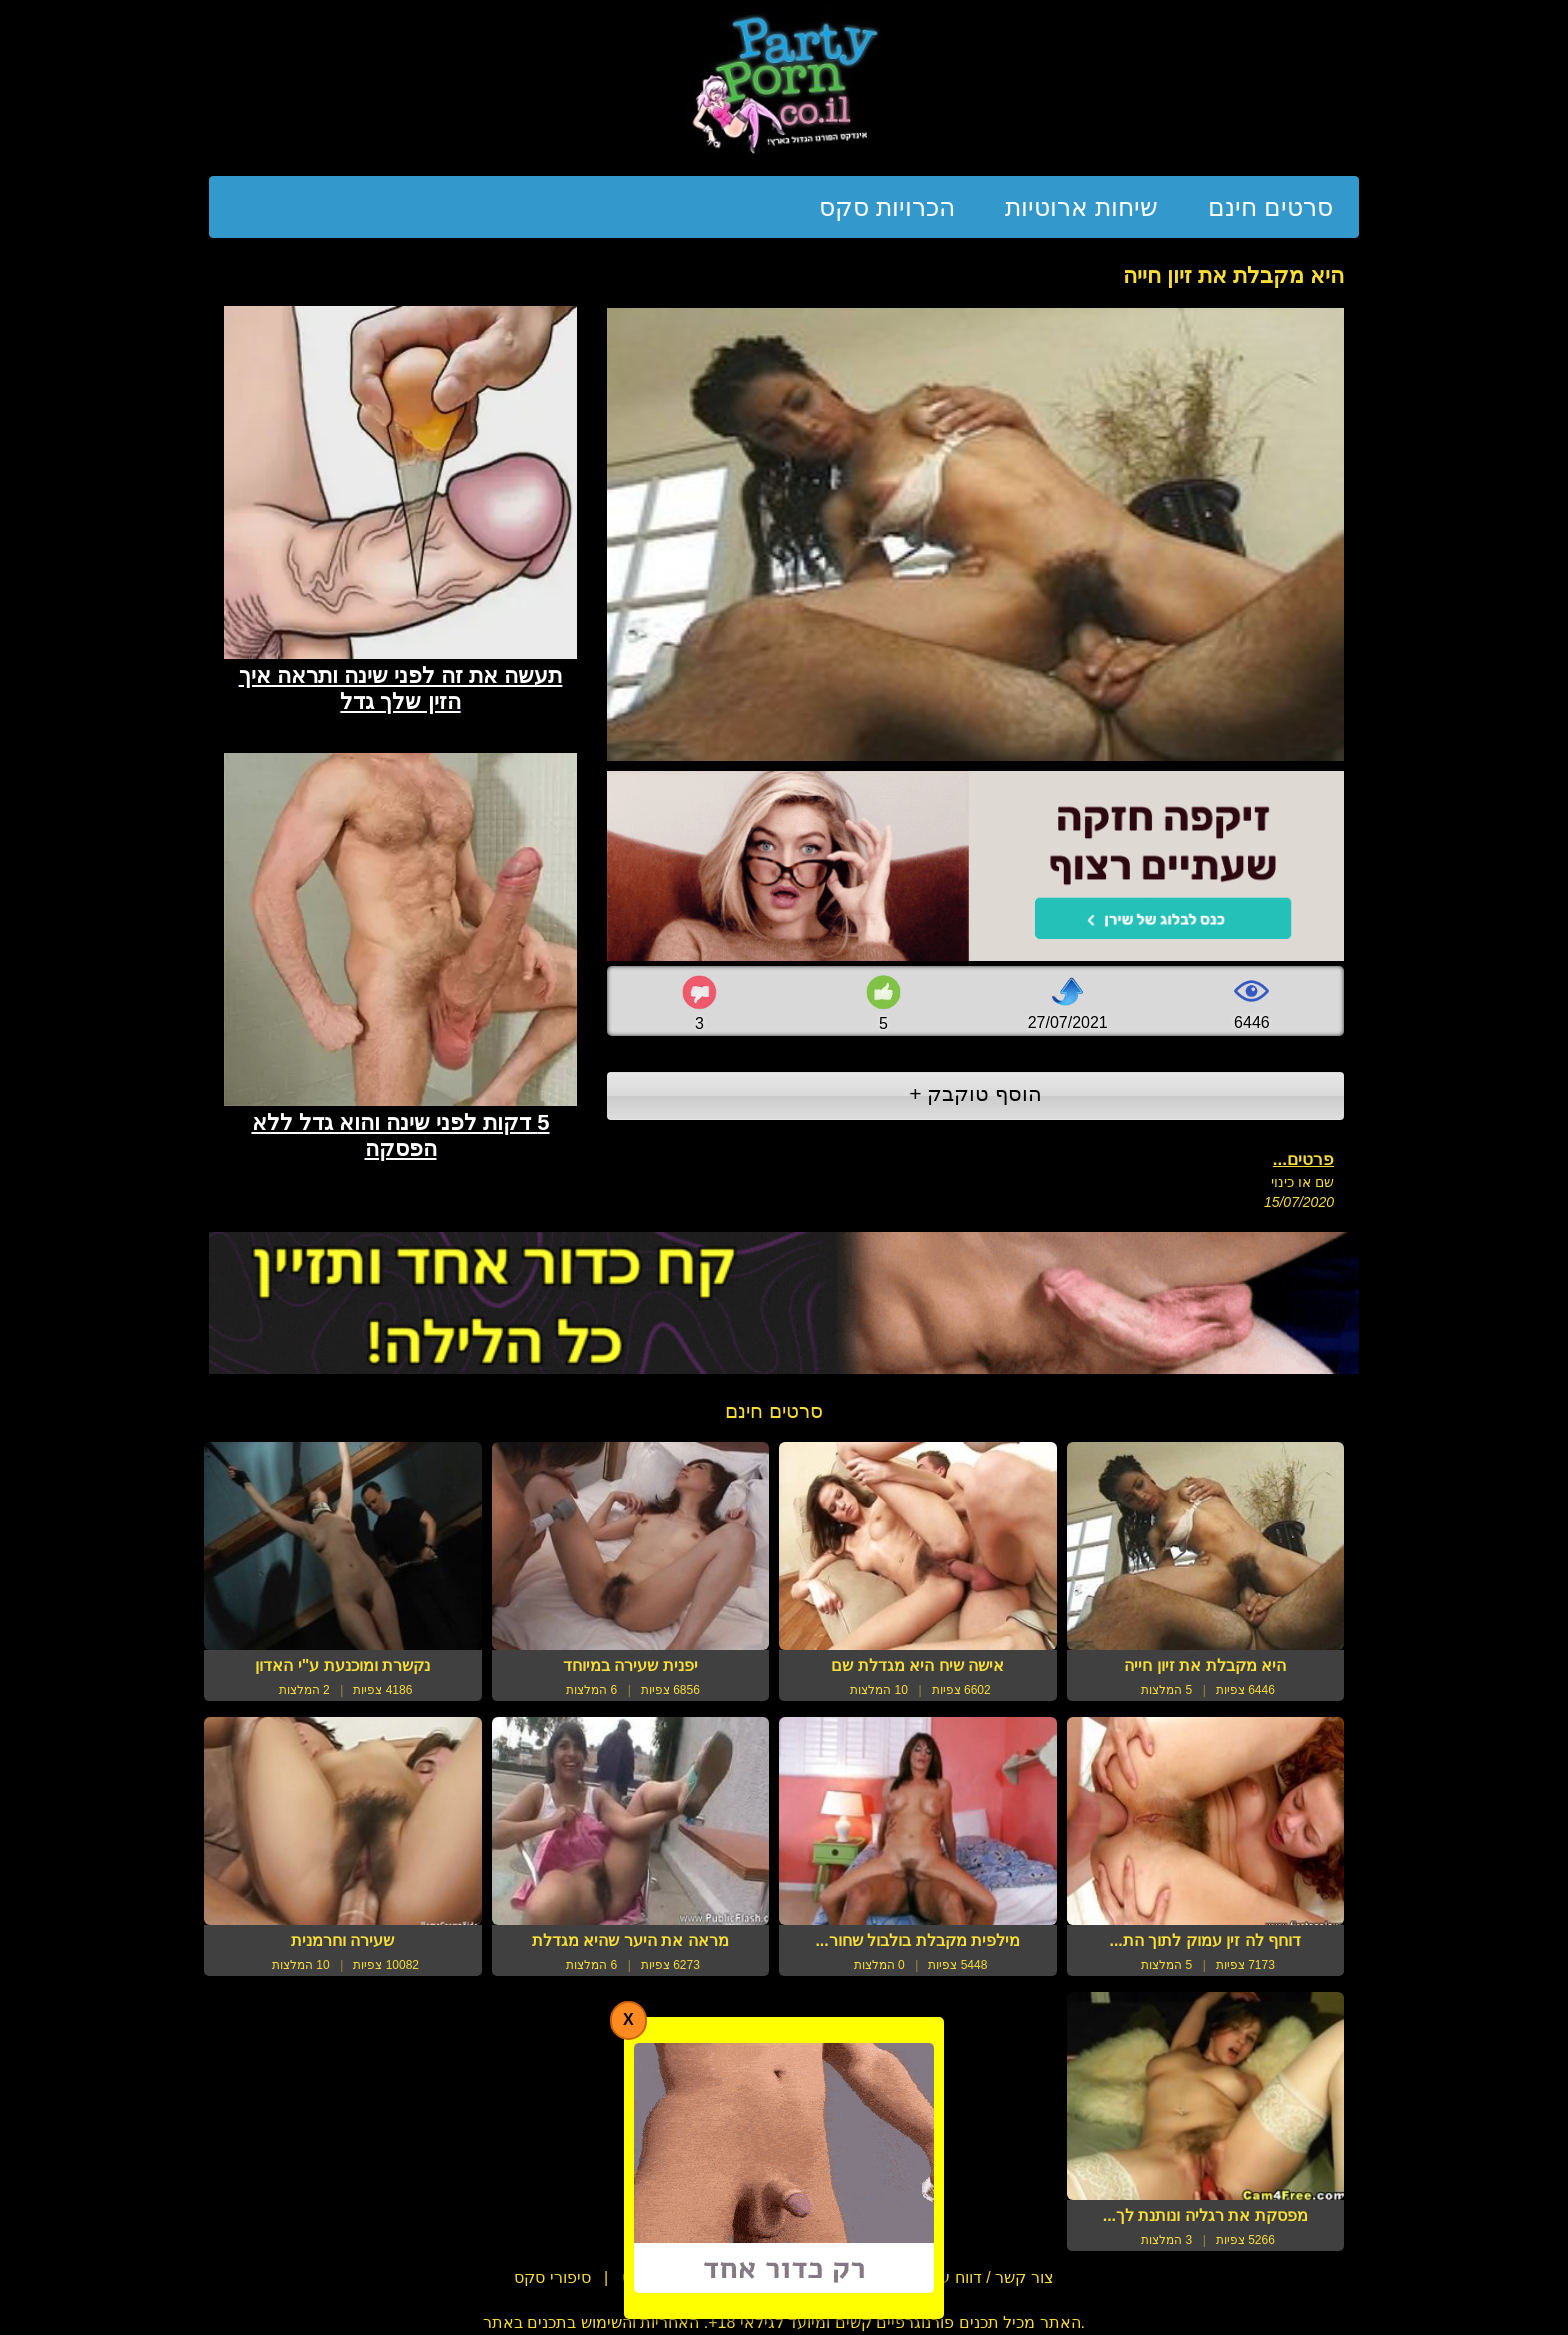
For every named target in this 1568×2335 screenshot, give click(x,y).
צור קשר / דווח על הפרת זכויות (947, 2277)
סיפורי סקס (552, 2277)
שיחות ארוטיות (1081, 207)
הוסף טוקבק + (975, 1093)
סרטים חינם (1270, 207)
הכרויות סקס (887, 207)
